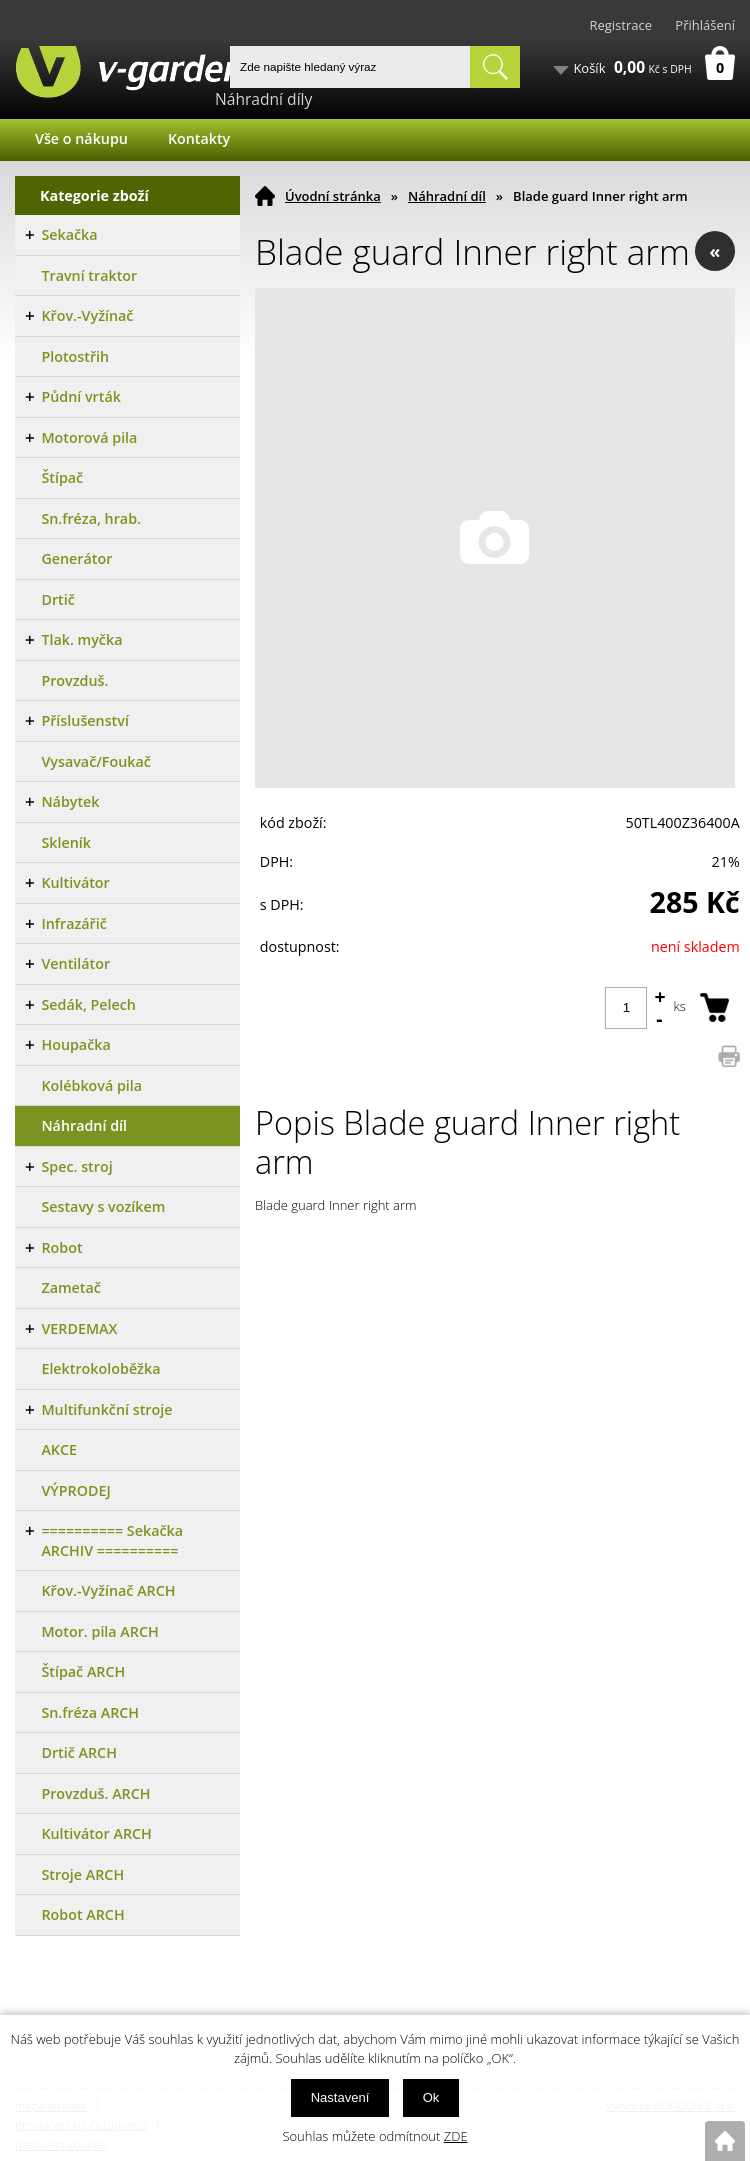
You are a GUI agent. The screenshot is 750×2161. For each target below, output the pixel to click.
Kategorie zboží (94, 195)
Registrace (620, 25)
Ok (431, 2097)
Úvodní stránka (333, 196)
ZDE (456, 2136)
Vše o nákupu (81, 138)
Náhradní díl (447, 196)
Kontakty (199, 138)
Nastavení (340, 2097)
